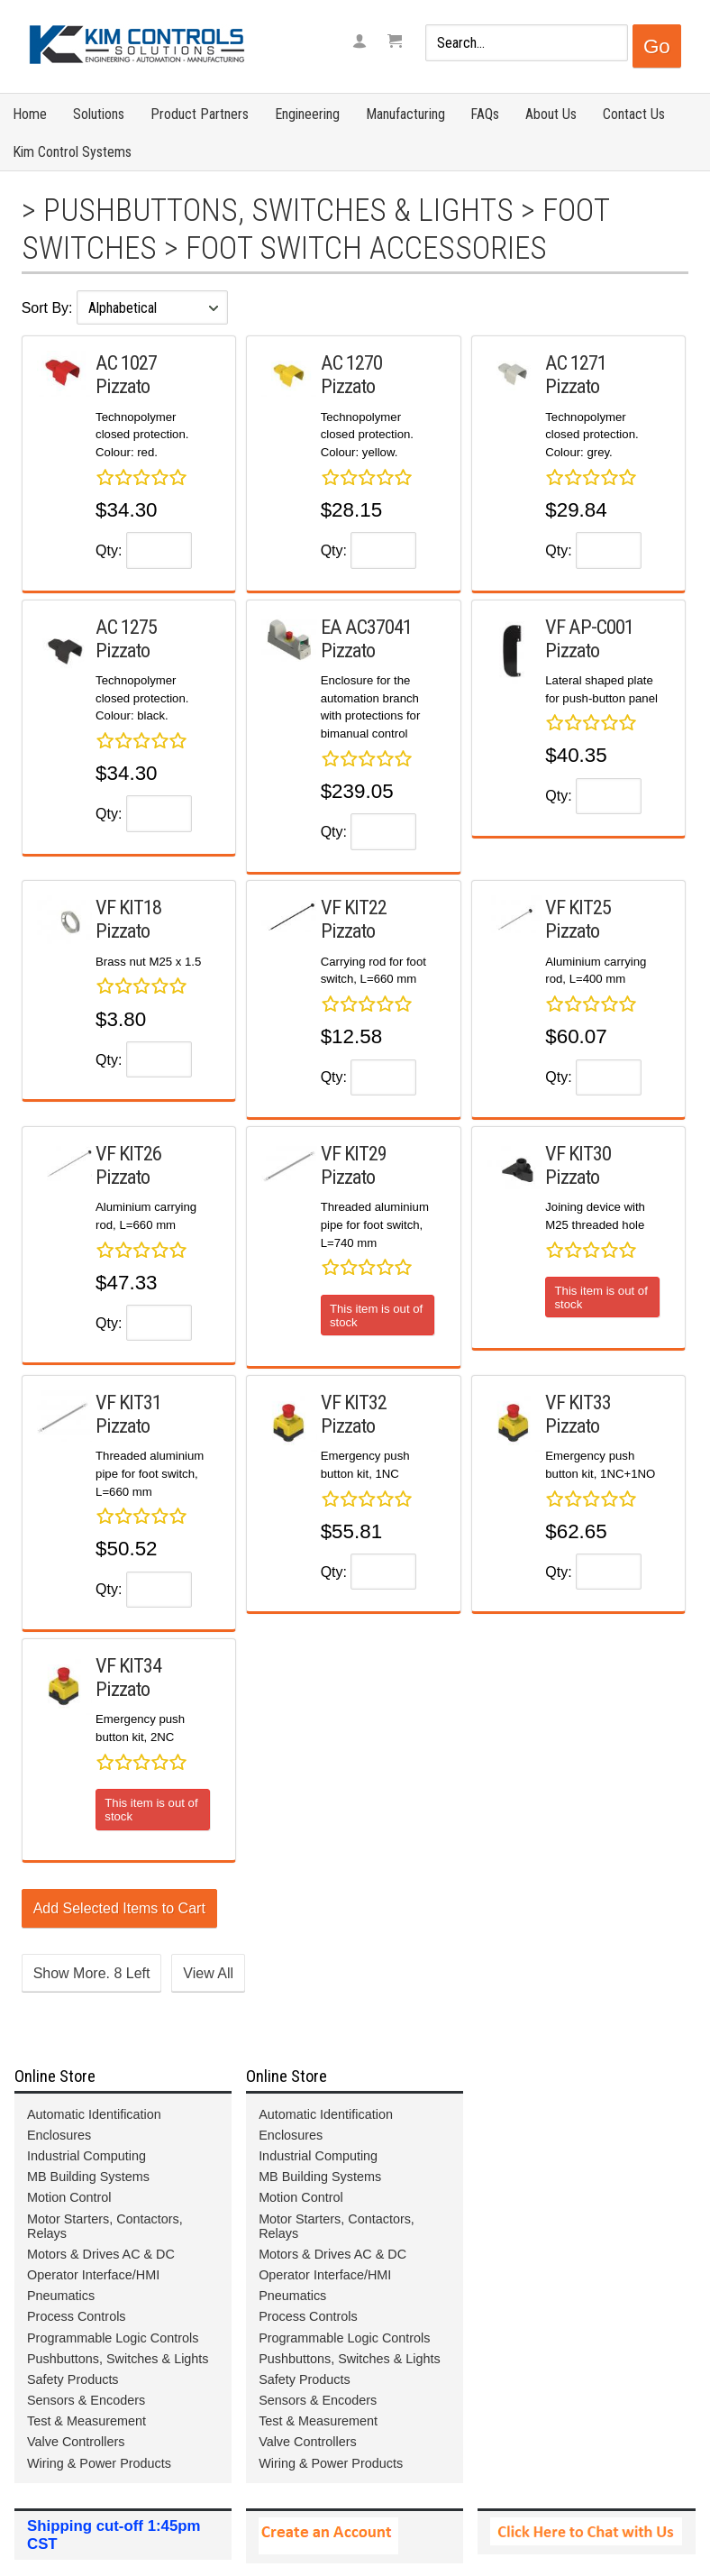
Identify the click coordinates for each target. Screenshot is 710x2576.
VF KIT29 (354, 1153)
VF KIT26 (128, 1153)
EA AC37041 (366, 626)
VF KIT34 (128, 1665)
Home (30, 114)
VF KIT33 (578, 1402)
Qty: (109, 550)
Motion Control (69, 2197)
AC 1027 (126, 362)
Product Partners (199, 114)
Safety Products (73, 2379)
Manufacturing (405, 114)
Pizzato (123, 386)
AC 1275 (126, 626)
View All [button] (208, 1973)
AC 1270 (351, 362)
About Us (551, 114)
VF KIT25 (578, 907)
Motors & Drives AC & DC (101, 2254)
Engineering (307, 114)
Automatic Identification (94, 2114)
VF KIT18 (128, 907)
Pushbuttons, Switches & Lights (278, 210)
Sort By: (49, 308)
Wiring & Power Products (99, 2463)
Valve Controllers (76, 2441)
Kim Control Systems (72, 151)
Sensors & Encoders (86, 2400)
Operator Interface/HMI (93, 2275)
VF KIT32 (354, 1402)
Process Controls (76, 2316)
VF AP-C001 (589, 626)
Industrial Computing (86, 2156)
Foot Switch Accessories (366, 248)
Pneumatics (61, 2295)
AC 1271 (575, 362)
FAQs (484, 114)
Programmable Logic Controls (112, 2338)
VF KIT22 (354, 907)
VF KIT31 (128, 1402)
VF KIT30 (578, 1153)
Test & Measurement (86, 2421)
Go (656, 46)
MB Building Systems (88, 2176)
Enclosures (59, 2135)
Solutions (98, 114)
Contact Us (634, 114)
